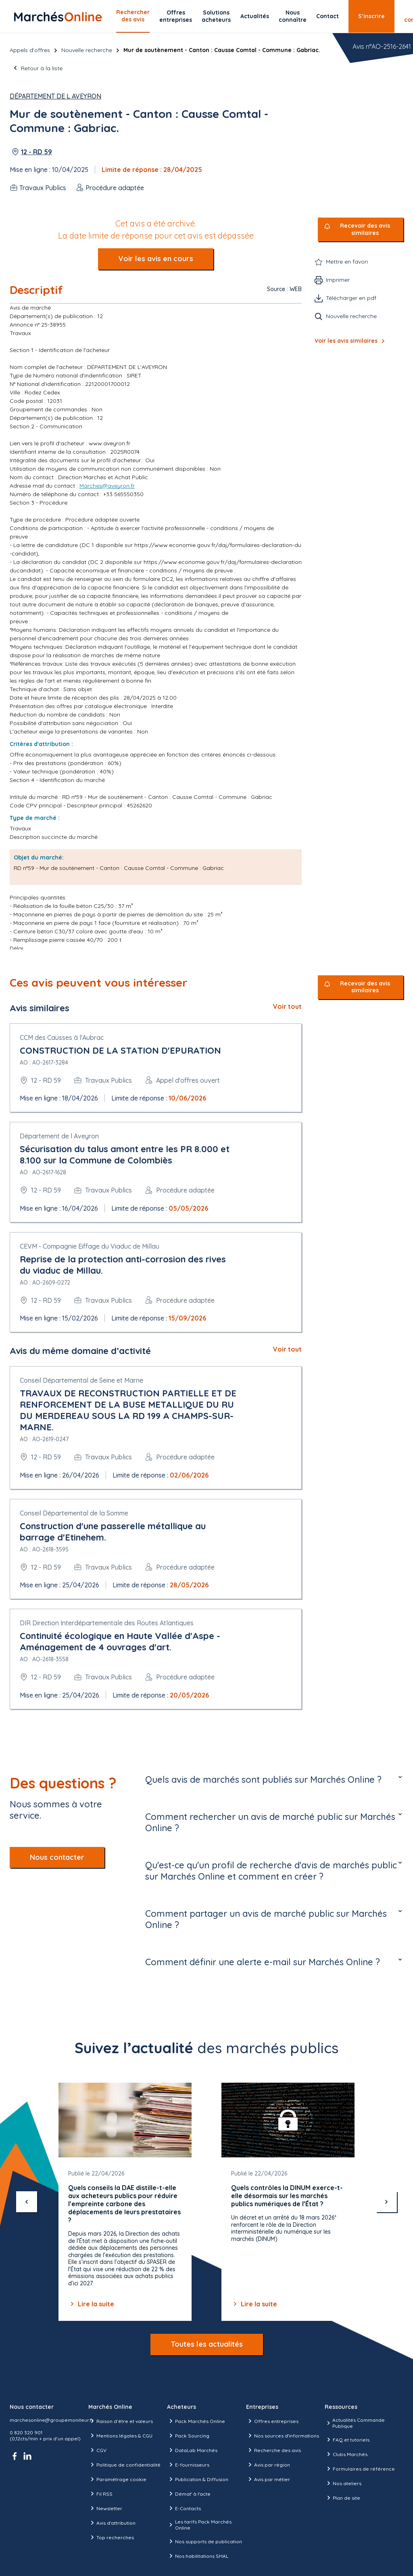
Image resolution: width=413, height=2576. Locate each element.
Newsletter (105, 2508)
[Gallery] (206, 2202)
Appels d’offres (30, 50)
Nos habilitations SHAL (197, 2556)
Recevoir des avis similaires (365, 229)
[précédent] (26, 2201)
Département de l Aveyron (55, 96)
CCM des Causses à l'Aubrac (62, 1037)
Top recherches (111, 2537)
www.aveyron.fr (109, 443)
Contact (327, 16)
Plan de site (342, 2498)
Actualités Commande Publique (355, 2423)
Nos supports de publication (204, 2541)
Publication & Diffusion (197, 2479)
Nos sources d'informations (282, 2435)
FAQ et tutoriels (347, 2440)
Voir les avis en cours (155, 258)
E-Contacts (184, 2508)
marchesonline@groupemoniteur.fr (52, 2420)
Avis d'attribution (112, 2523)
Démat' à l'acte (189, 2494)
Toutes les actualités (207, 2344)
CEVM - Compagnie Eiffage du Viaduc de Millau (89, 1246)
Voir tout (287, 1006)
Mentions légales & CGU (120, 2435)
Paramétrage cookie (117, 2479)
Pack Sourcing (188, 2435)
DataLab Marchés (192, 2450)
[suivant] (386, 2201)
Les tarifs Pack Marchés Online (199, 2525)
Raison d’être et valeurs (120, 2421)
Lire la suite (91, 2304)
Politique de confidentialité (124, 2465)
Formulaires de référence (360, 2469)
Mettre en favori (347, 261)
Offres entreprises (175, 16)
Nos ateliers (343, 2483)
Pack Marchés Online (196, 2421)
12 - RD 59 (36, 152)
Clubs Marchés (346, 2454)
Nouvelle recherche (86, 50)
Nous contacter (57, 1857)
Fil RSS (100, 2494)
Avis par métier (268, 2479)
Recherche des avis (273, 2450)
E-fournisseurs (188, 2465)
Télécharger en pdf (351, 298)
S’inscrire (371, 16)
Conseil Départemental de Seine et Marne (81, 1380)
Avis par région (268, 2465)
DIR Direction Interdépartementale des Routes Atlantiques (107, 1623)
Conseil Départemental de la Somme (74, 1513)
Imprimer (338, 279)
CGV (97, 2450)
